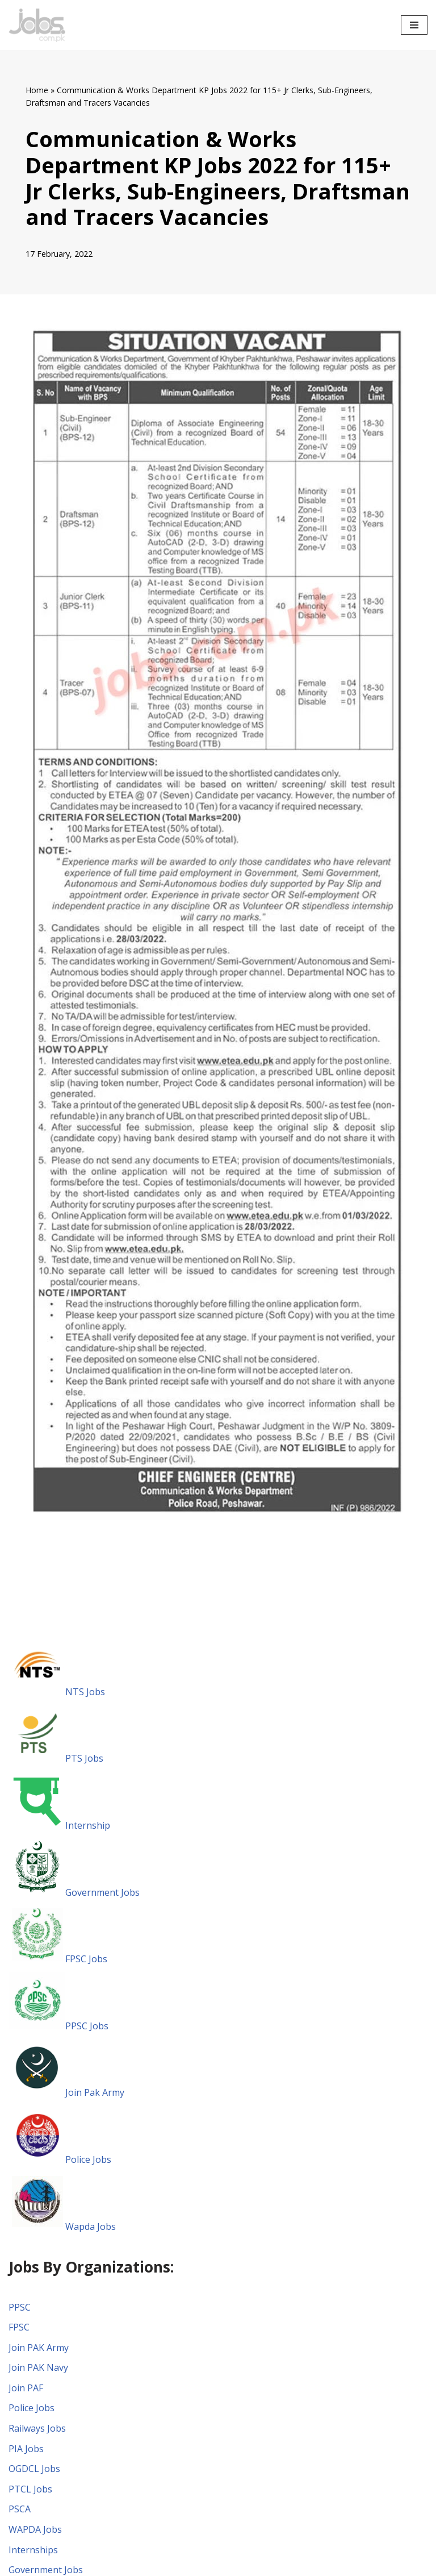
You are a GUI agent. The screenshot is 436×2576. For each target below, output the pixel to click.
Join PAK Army (39, 2347)
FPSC (19, 2327)
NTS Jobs (57, 1692)
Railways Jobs (37, 2428)
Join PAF (26, 2388)
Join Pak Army (66, 2092)
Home (37, 90)
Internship (59, 1825)
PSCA (20, 2509)
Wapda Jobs (62, 2226)
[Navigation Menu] (414, 25)
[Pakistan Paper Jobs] (37, 25)
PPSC (20, 2307)
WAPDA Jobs (35, 2529)
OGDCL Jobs (34, 2468)
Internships (33, 2550)
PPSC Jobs (58, 2026)
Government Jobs (74, 1892)
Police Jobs (60, 2159)
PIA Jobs (26, 2448)
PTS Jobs (56, 1758)
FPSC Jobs (58, 1959)
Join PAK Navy (38, 2367)
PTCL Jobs (30, 2489)
